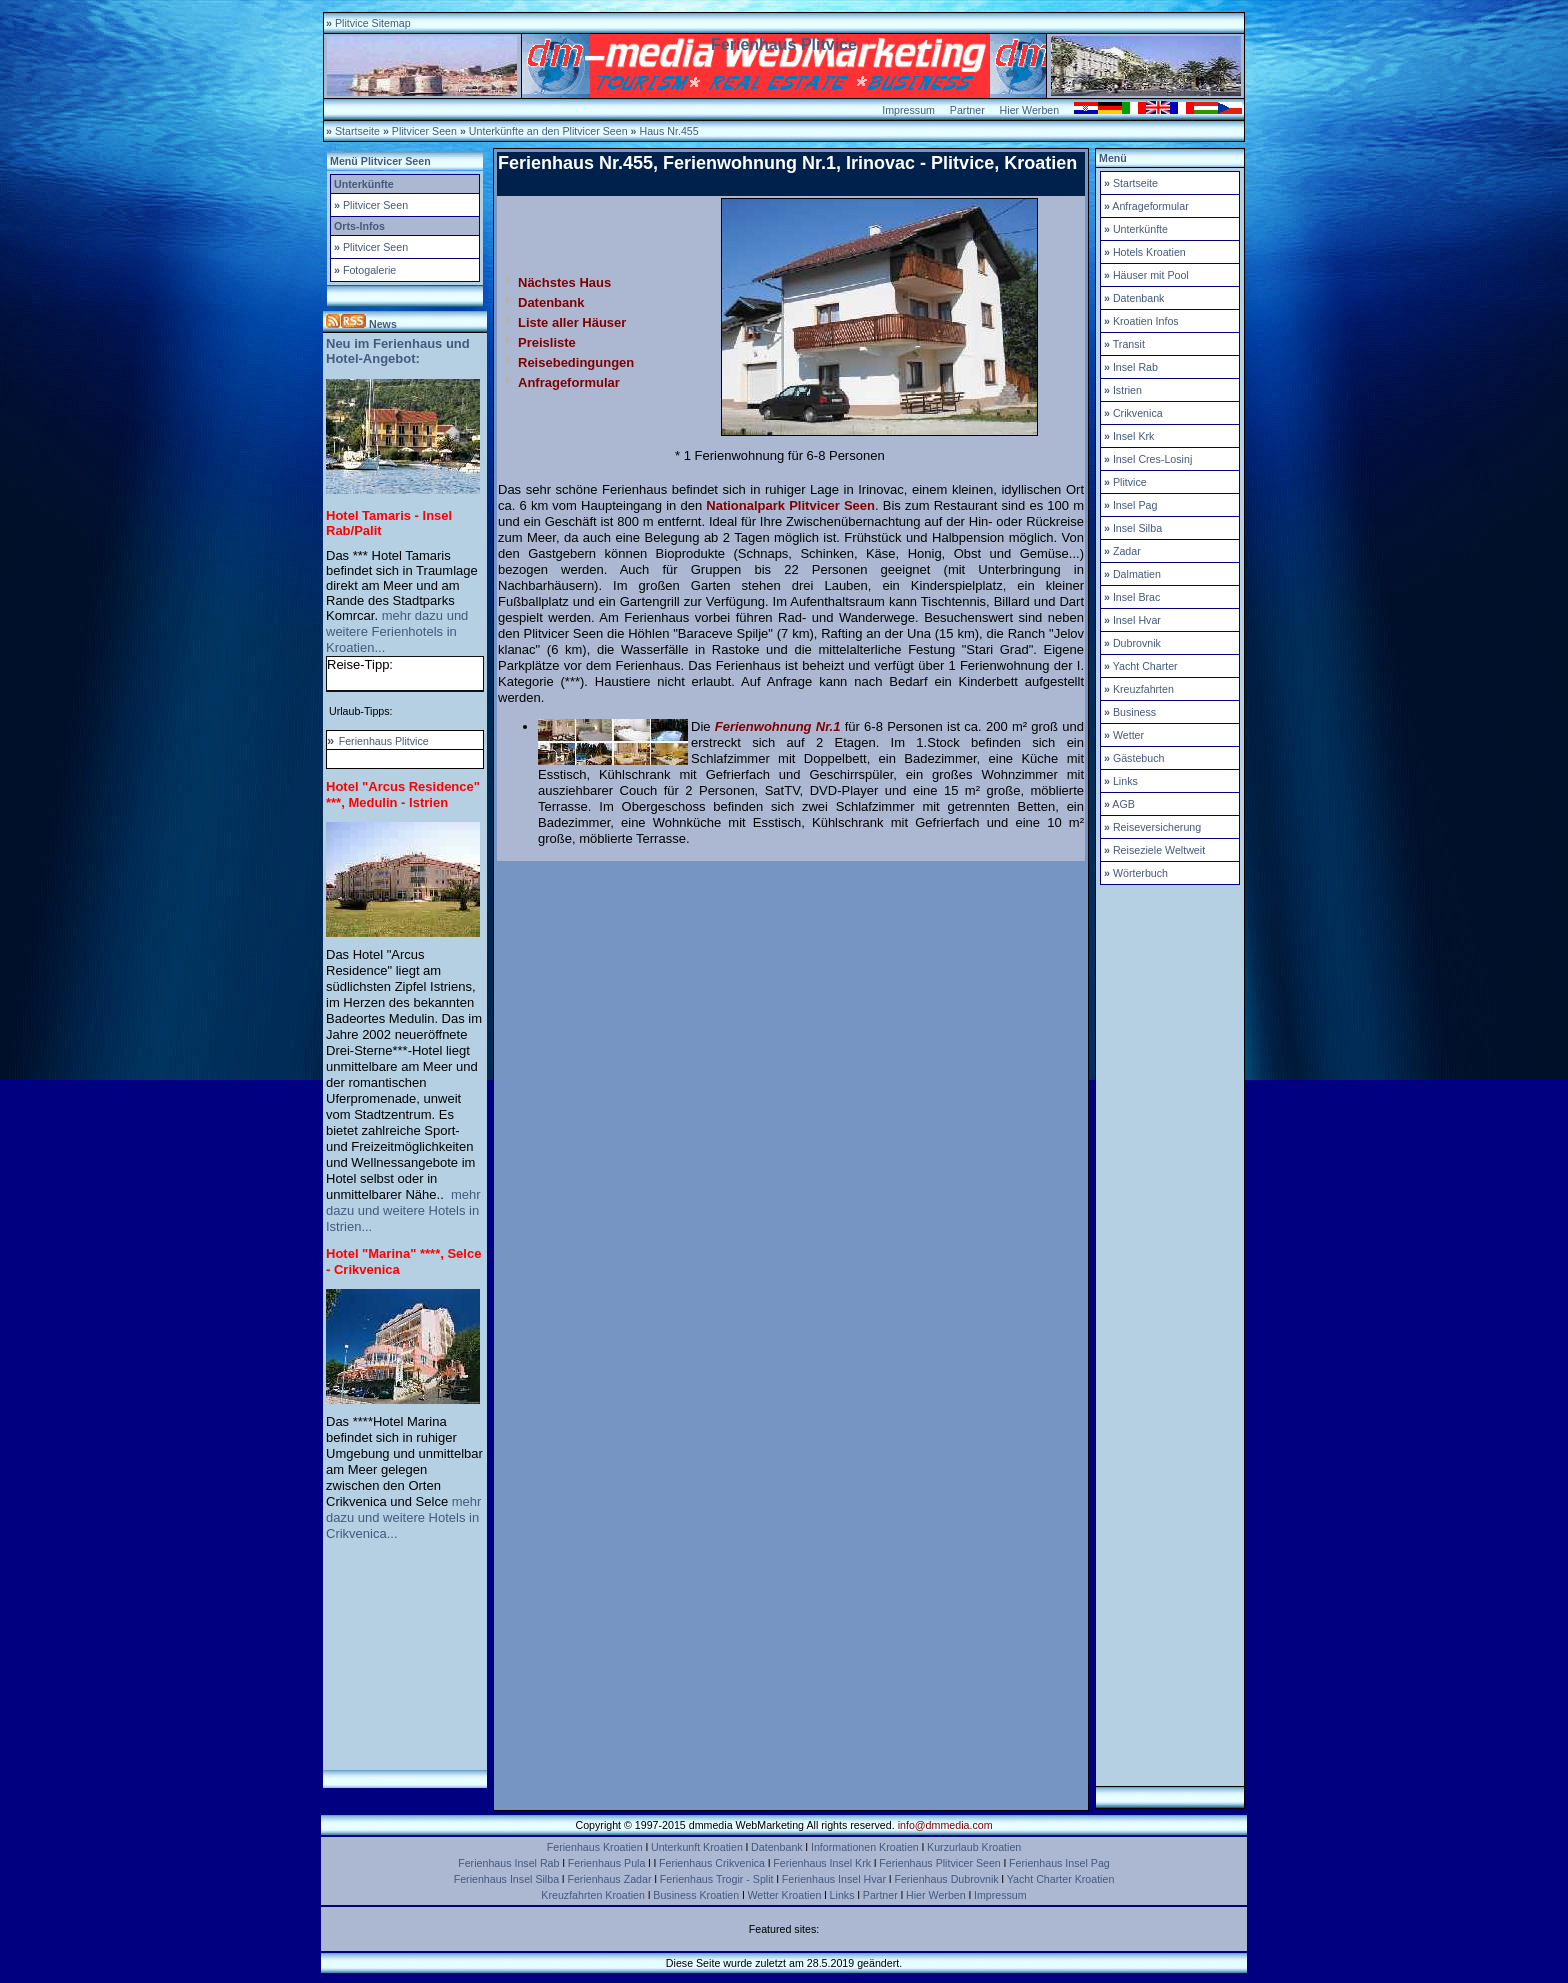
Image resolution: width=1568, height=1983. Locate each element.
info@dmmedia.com (945, 1825)
